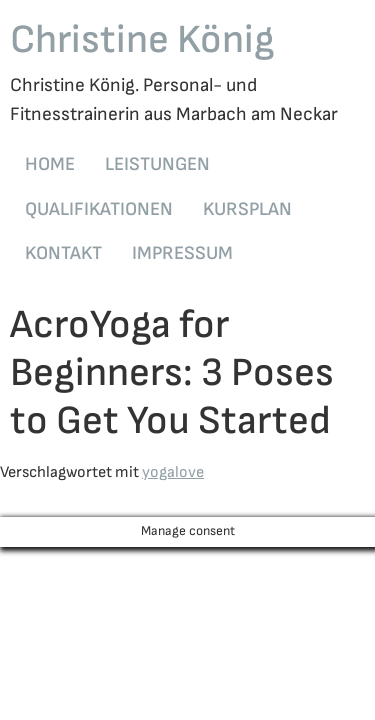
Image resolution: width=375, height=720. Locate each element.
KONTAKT (63, 253)
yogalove (173, 472)
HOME (50, 164)
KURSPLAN (247, 209)
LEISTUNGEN (157, 164)
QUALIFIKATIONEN (99, 209)
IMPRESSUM (182, 253)
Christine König (142, 40)
